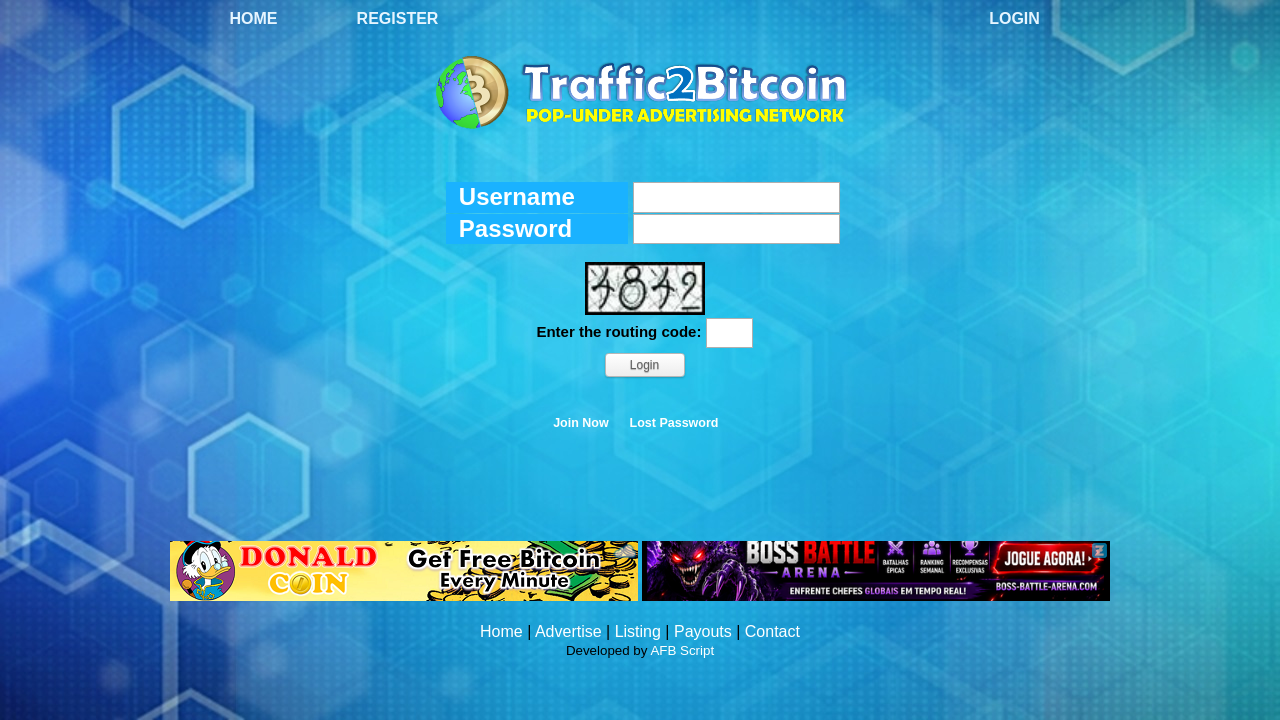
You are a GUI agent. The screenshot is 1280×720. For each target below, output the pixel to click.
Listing (638, 631)
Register (398, 18)
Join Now (581, 423)
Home (254, 18)
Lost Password (674, 423)
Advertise (568, 631)
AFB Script (682, 650)
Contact (772, 631)
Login (1014, 18)
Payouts (703, 631)
